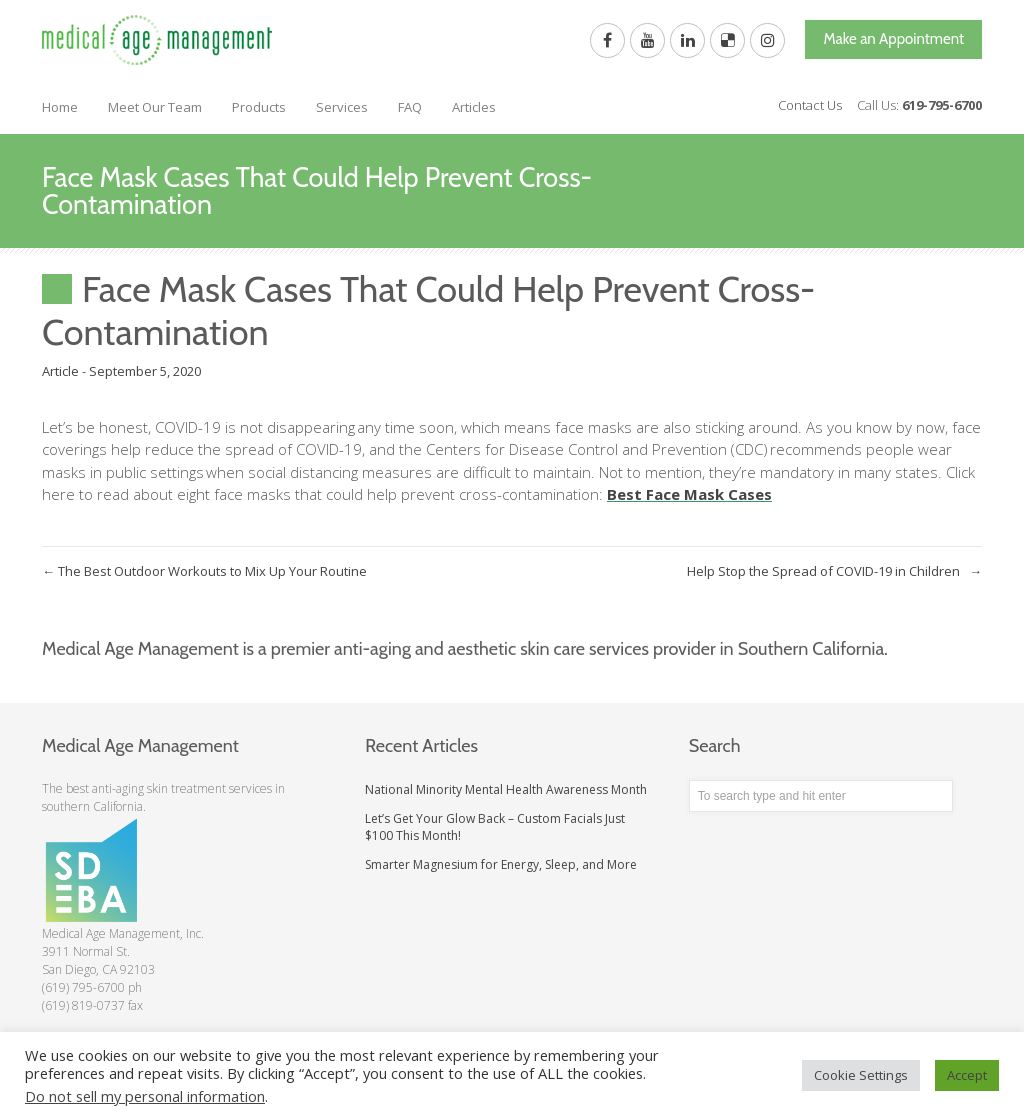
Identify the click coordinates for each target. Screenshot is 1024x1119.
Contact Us (810, 105)
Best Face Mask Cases (689, 494)
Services (342, 107)
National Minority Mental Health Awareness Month (506, 789)
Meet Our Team (155, 107)
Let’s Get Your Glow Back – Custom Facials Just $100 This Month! (495, 827)
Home (60, 107)
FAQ (410, 107)
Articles (474, 107)
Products (259, 107)
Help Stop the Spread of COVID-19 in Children (834, 571)
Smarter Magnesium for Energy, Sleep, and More (501, 864)
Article (60, 371)
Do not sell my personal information (145, 1096)
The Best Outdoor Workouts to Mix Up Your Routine (204, 571)
